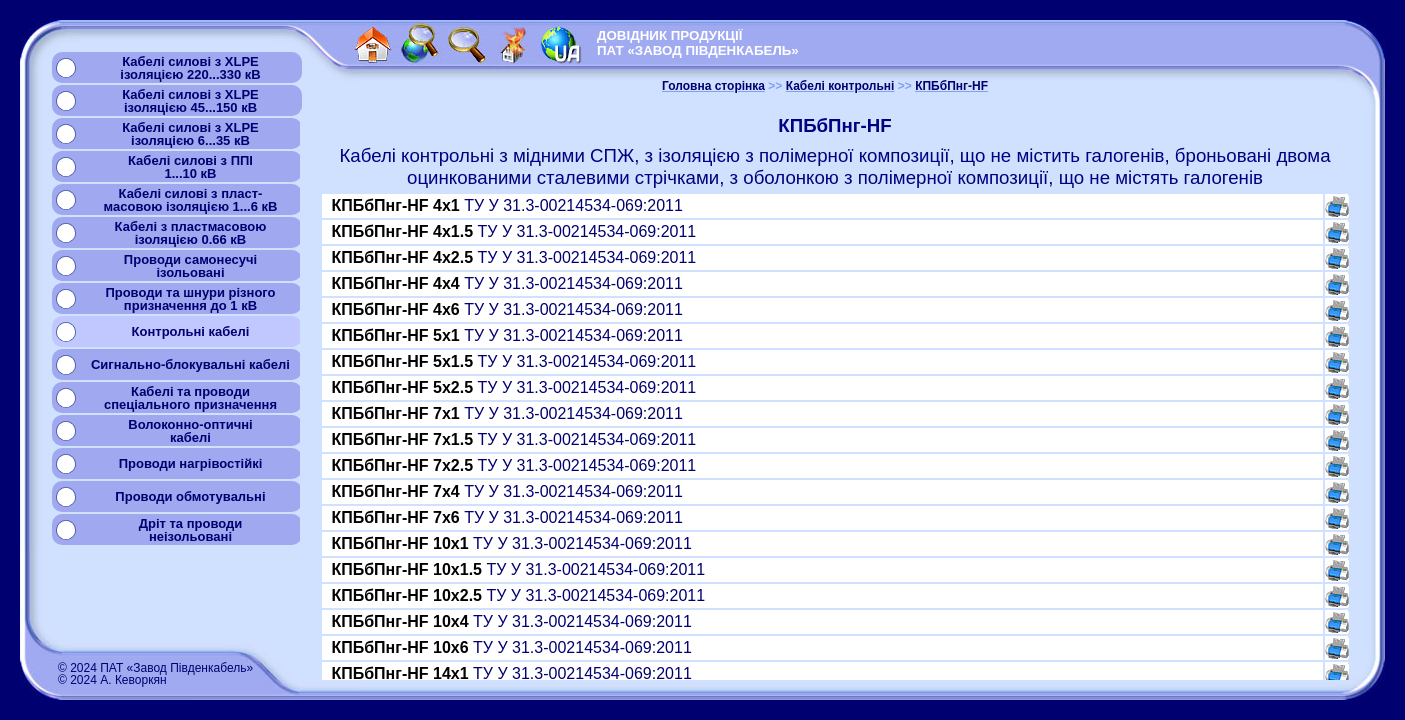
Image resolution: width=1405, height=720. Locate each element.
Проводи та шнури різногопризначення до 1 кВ (190, 299)
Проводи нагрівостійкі (191, 463)
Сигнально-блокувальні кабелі (190, 364)
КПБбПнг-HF (951, 86)
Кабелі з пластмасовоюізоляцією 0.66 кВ (191, 233)
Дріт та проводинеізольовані (191, 530)
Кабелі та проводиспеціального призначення (190, 398)
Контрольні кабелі (191, 331)
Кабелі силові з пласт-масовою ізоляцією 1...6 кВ (191, 200)
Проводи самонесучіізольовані (190, 266)
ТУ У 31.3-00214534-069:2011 (507, 205)
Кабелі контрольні (840, 86)
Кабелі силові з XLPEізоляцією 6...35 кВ (190, 134)
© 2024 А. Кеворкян (112, 680)
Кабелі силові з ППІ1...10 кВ (190, 167)
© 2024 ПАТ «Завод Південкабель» (155, 668)
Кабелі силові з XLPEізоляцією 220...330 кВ (190, 68)
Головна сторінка (713, 86)
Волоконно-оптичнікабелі (190, 431)
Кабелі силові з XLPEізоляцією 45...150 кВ (190, 101)
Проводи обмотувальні (190, 496)
